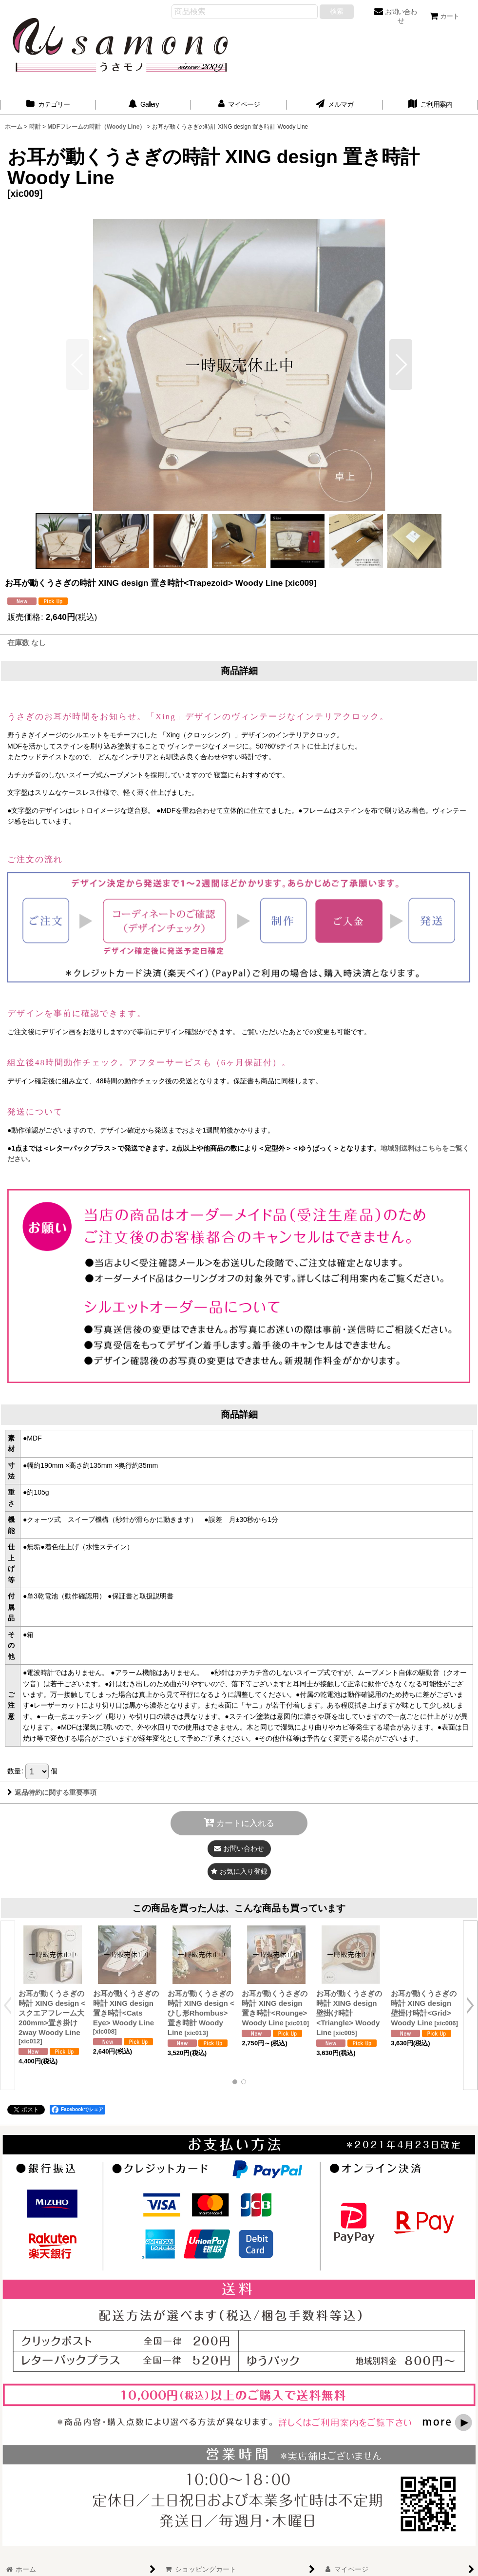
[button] (400, 364)
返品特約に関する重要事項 (51, 1792)
